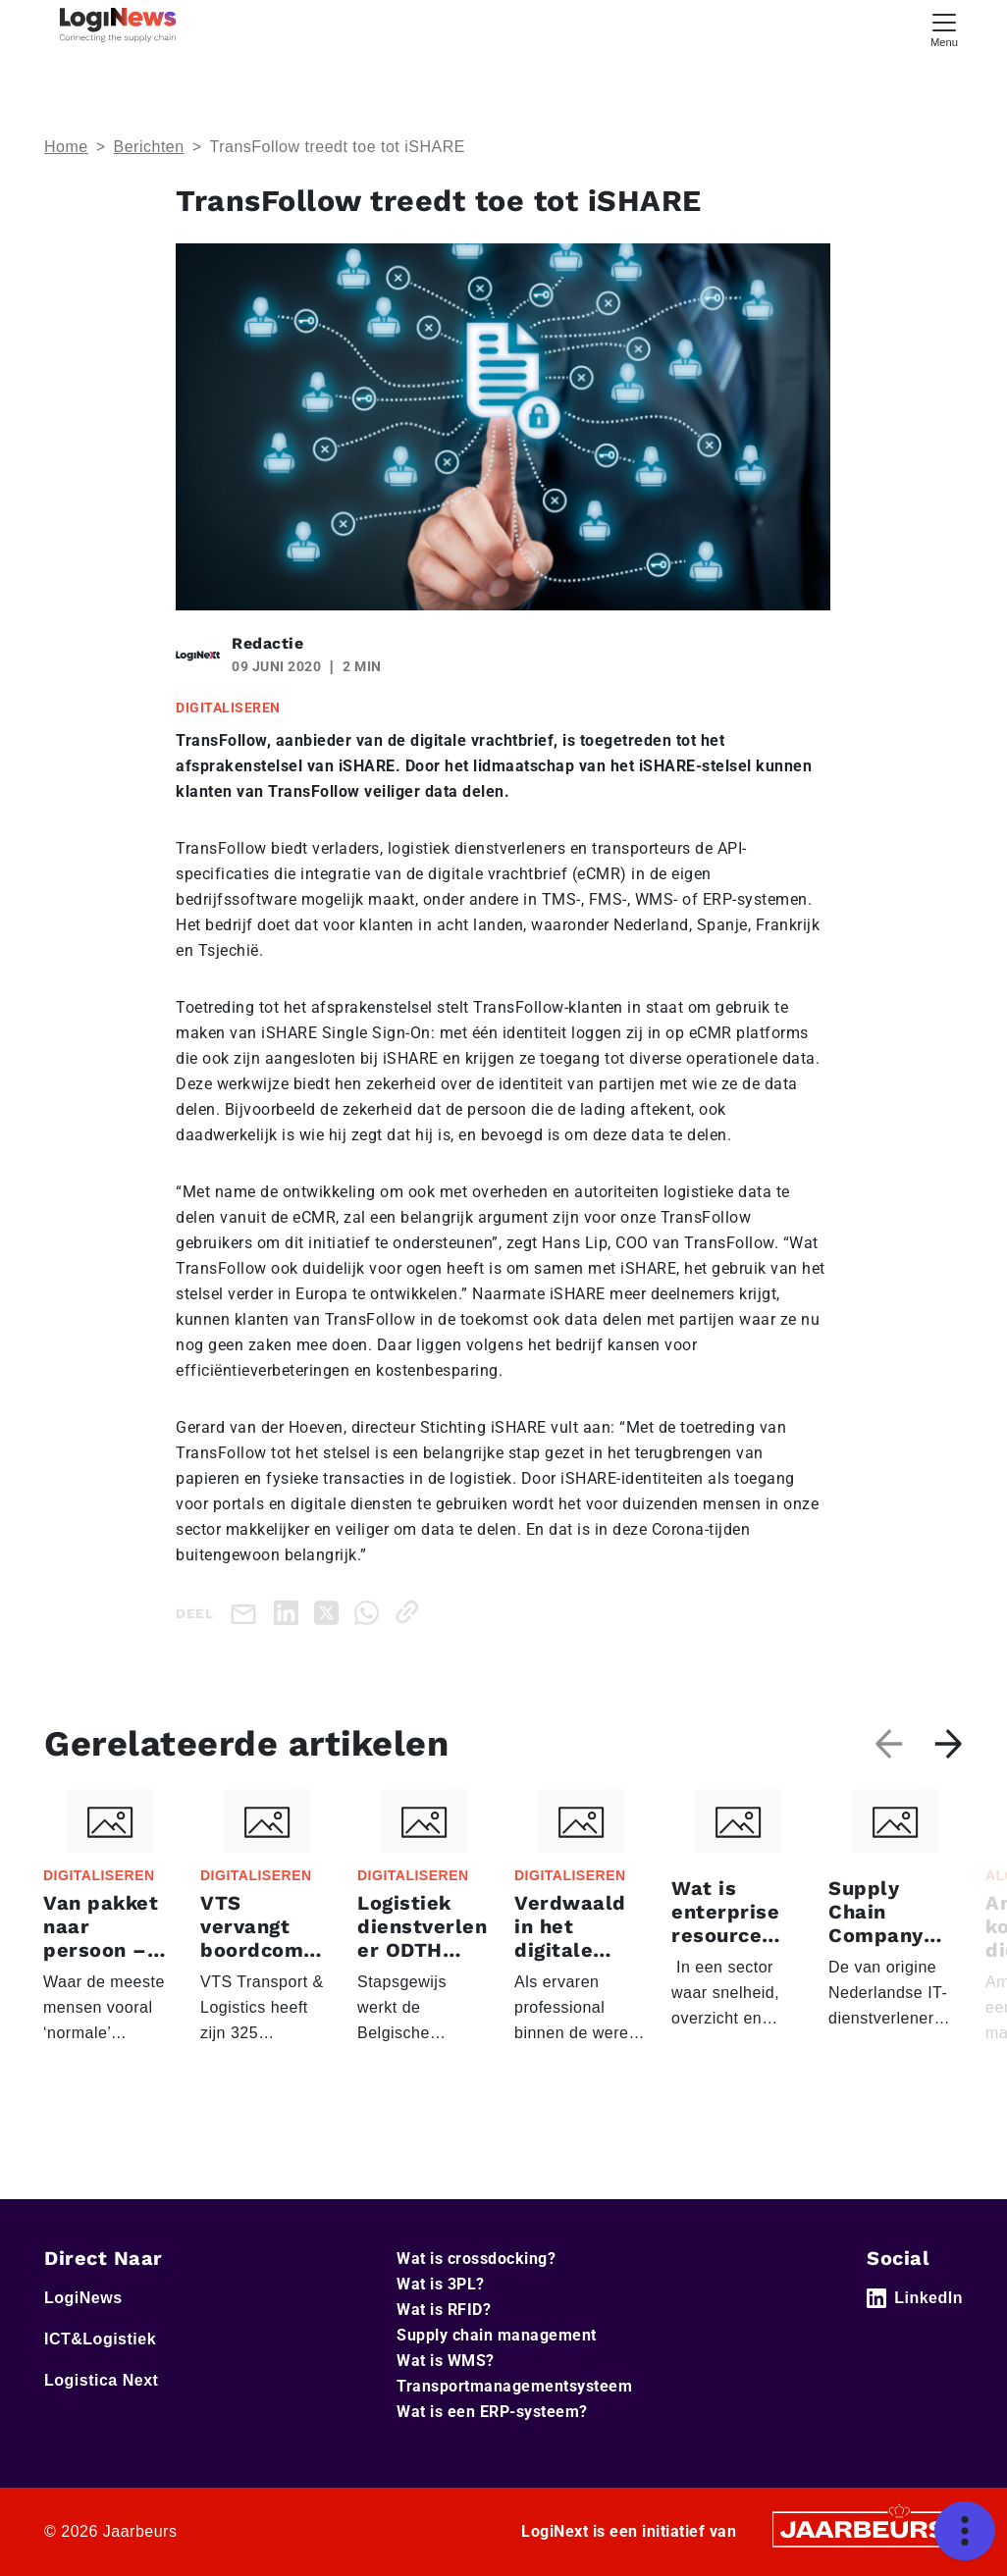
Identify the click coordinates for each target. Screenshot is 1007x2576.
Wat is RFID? (444, 2309)
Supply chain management (497, 2335)
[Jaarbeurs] (864, 2528)
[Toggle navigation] (944, 28)
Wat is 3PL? (441, 2284)
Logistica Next (101, 2380)
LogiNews (83, 2297)
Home (66, 146)
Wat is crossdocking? (476, 2258)
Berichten (149, 146)
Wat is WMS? (446, 2360)
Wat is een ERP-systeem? (492, 2411)
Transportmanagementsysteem (514, 2386)
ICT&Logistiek (100, 2339)
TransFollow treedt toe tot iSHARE (336, 146)
